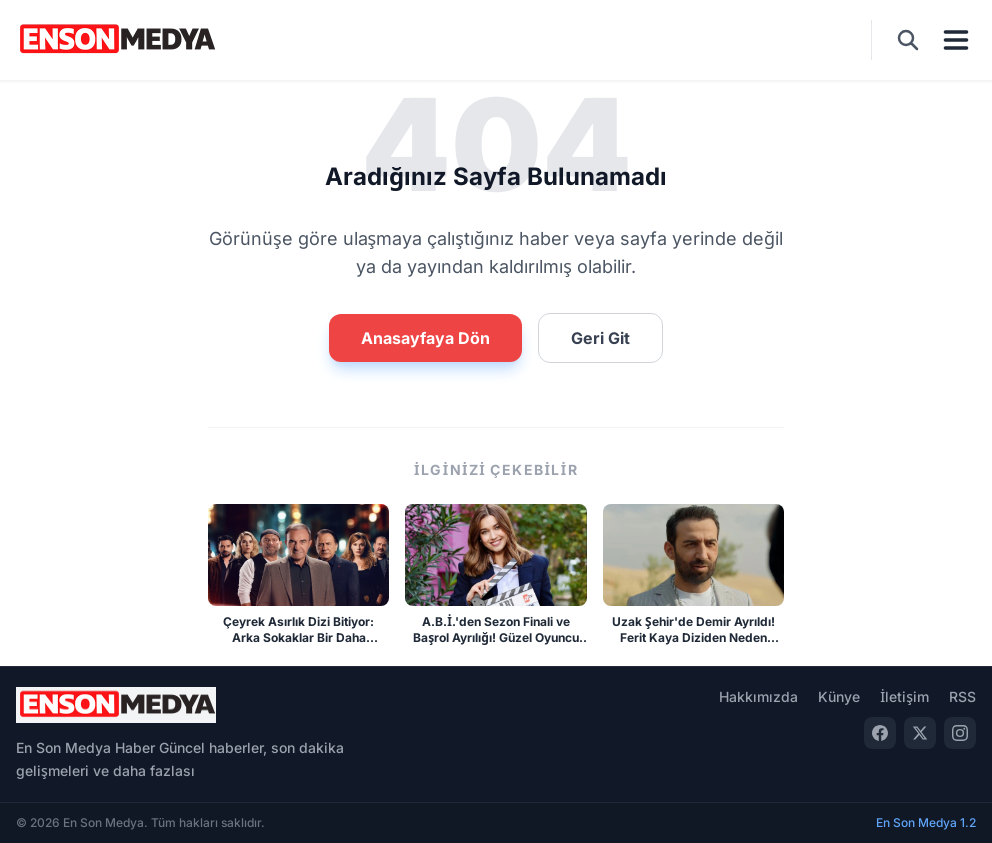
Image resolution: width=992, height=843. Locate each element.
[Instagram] (960, 733)
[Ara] (908, 40)
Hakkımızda (758, 696)
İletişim (904, 696)
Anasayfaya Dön (425, 338)
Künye (839, 696)
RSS (962, 696)
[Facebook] (880, 733)
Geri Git (600, 338)
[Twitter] (920, 733)
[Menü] (956, 40)
